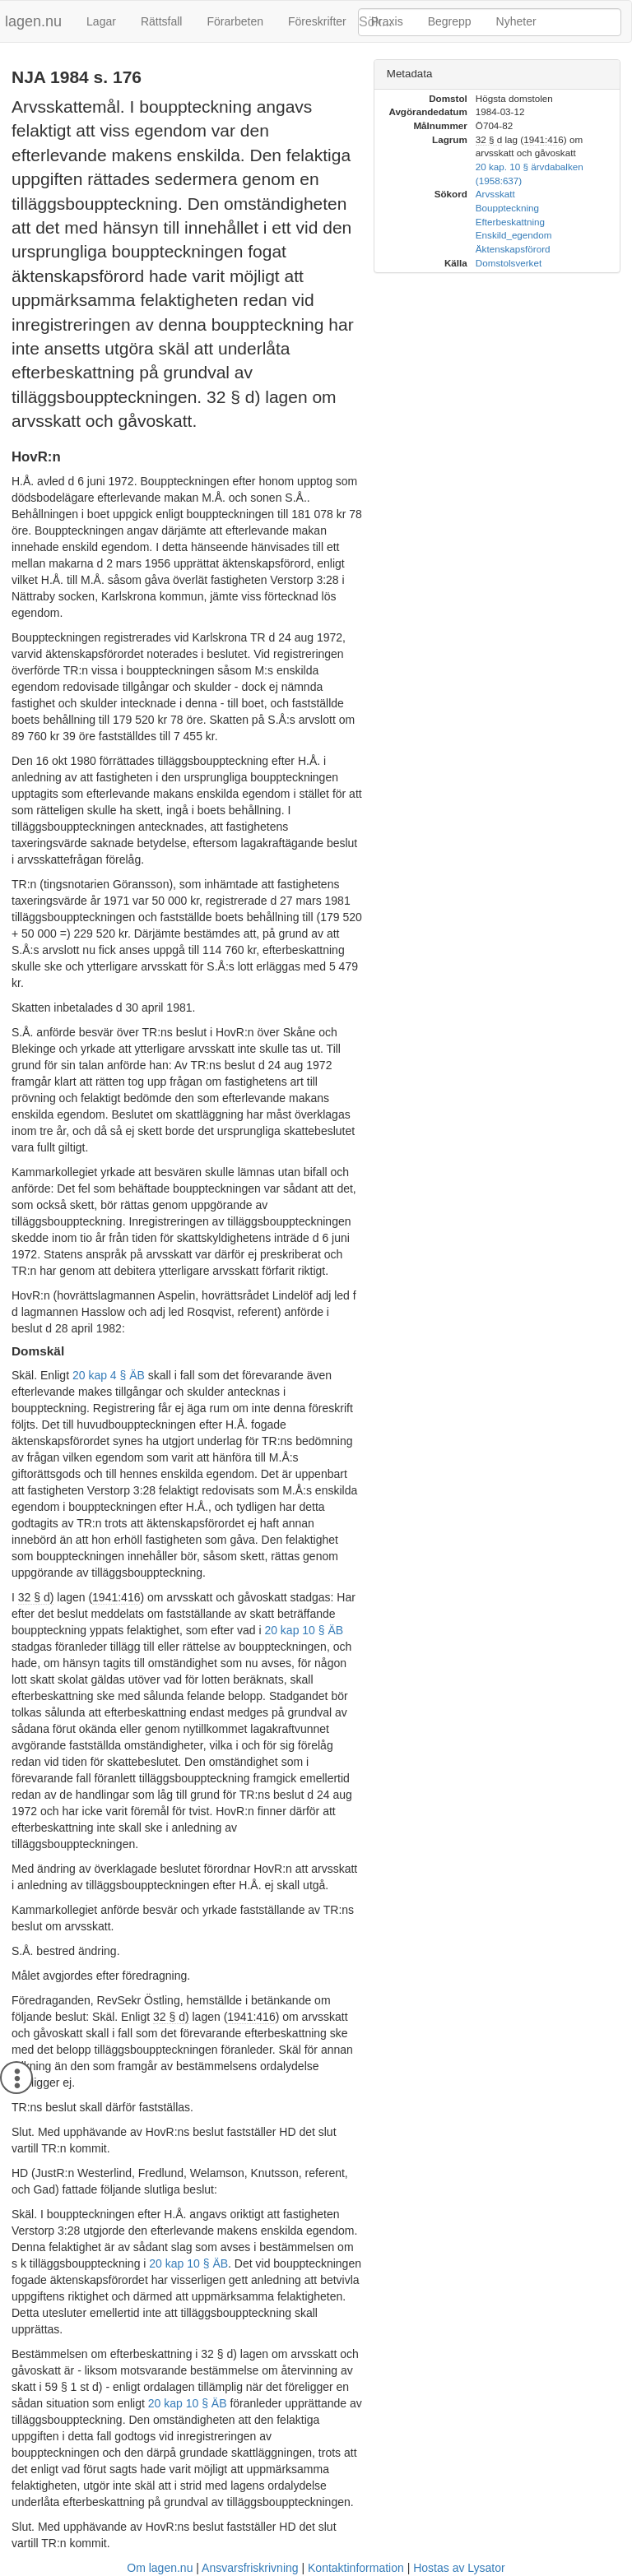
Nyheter (516, 21)
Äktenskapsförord (513, 248)
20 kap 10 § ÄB (303, 1630)
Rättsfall (162, 21)
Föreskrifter (317, 21)
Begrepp (450, 21)
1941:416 (116, 1597)
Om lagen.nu (160, 2567)
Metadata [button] (410, 73)
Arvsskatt (495, 193)
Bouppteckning (507, 207)
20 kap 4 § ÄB (108, 1375)
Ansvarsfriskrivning (250, 2567)
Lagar (101, 21)
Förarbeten (235, 21)
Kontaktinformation (356, 2567)
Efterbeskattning (510, 221)
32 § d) (36, 1597)
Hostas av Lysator (459, 2567)
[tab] (497, 74)
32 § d (489, 139)
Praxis (387, 21)
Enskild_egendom (514, 234)
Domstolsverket (508, 262)
